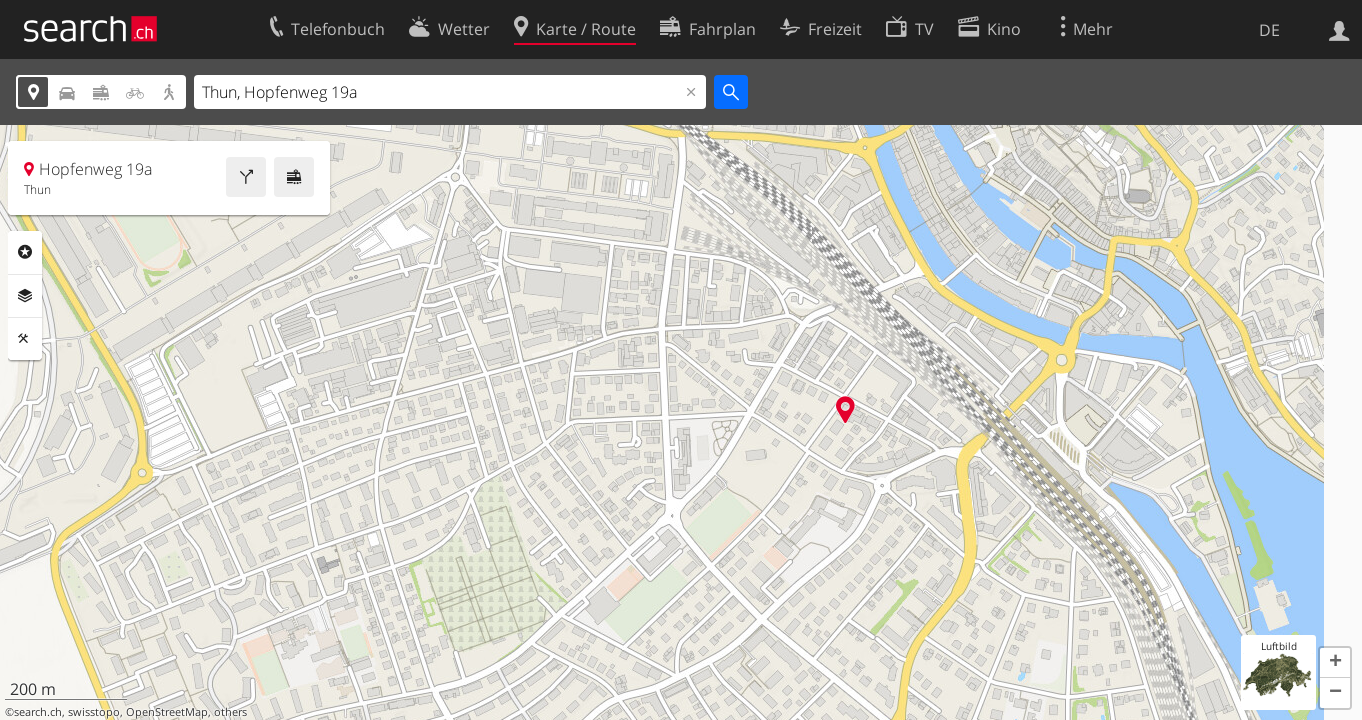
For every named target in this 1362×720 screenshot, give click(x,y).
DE (1269, 30)
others (230, 712)
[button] (1335, 663)
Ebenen (25, 296)
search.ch (38, 712)
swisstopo (94, 712)
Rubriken (25, 252)
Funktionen (25, 339)
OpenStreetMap (167, 712)
